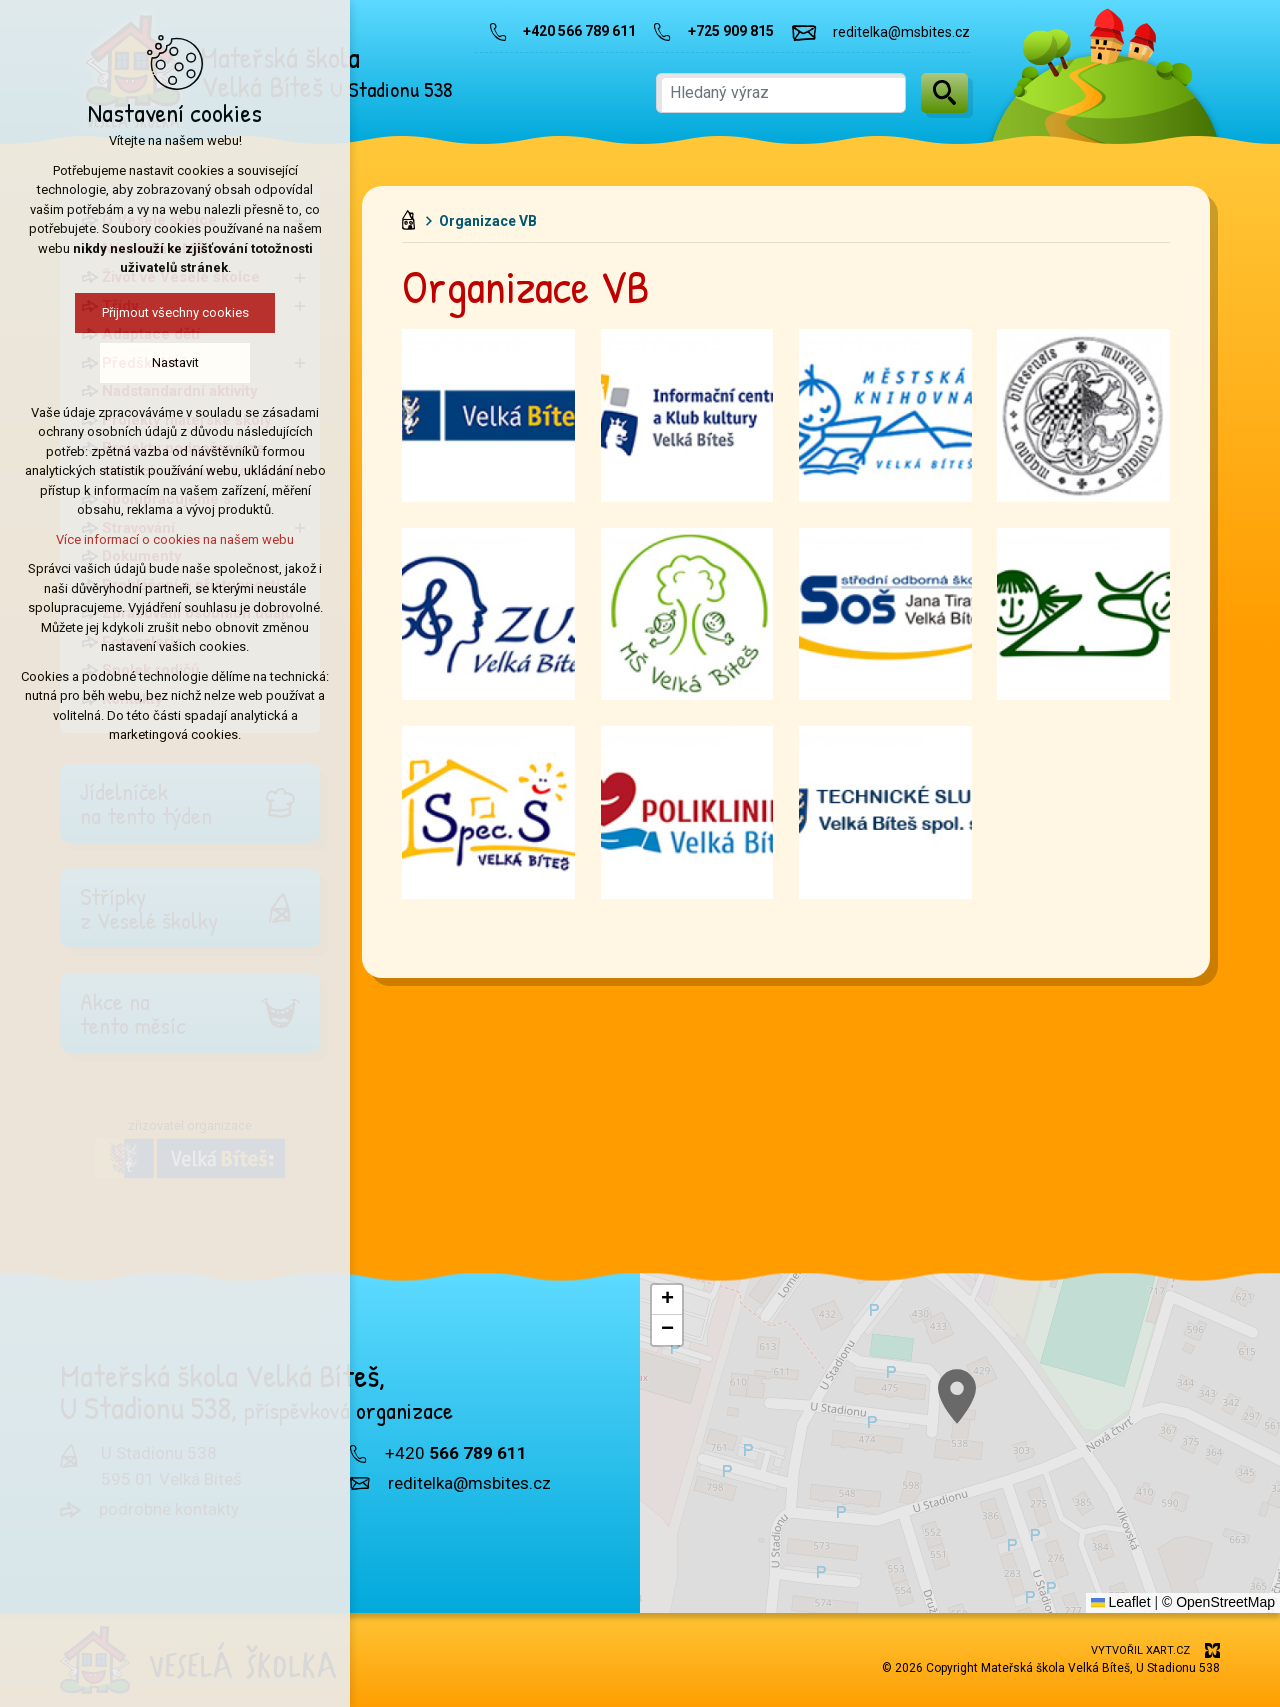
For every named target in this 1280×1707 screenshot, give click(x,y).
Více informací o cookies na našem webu (175, 539)
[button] (1154, 1529)
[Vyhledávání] (944, 93)
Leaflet (1121, 1602)
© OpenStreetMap (1218, 1602)
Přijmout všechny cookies (175, 312)
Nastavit (175, 362)
